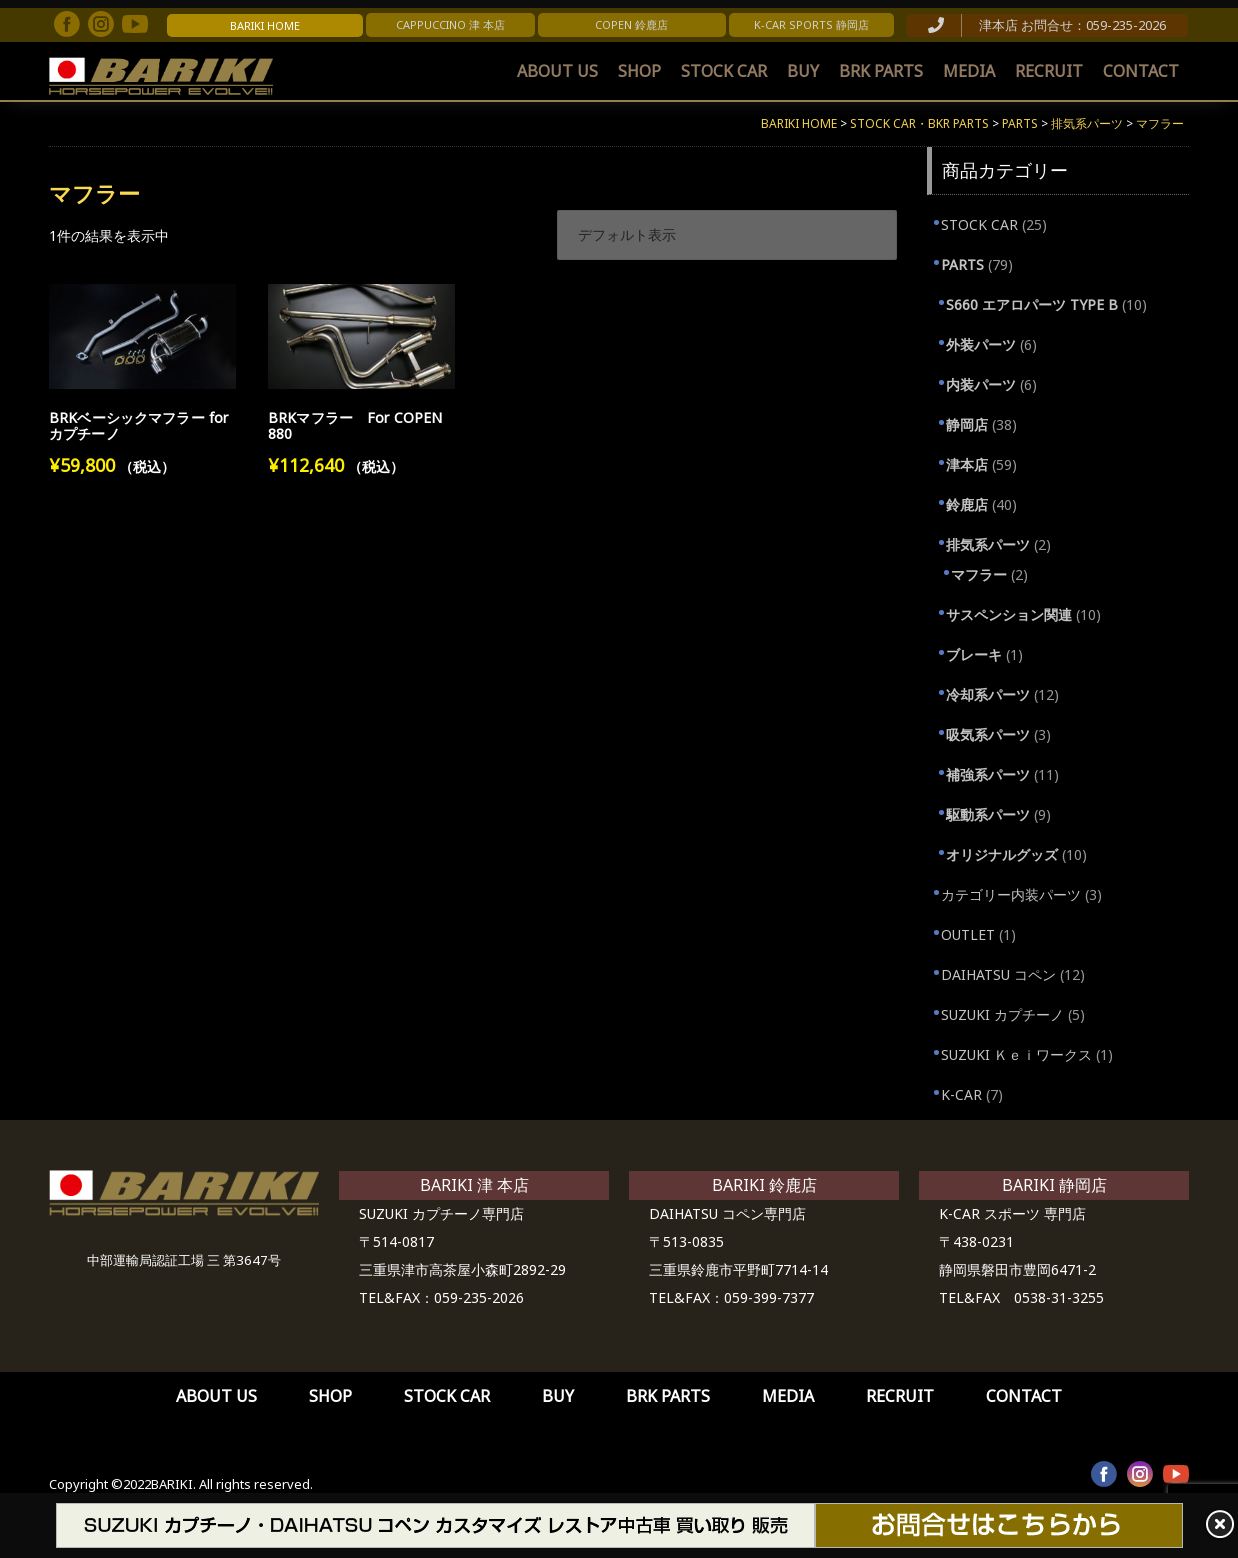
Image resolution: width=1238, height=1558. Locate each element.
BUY (803, 71)
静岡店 (967, 424)
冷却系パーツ (988, 694)
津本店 (967, 464)
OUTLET (968, 934)
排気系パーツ (988, 544)
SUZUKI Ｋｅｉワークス (1016, 1054)
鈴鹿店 (967, 504)
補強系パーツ (988, 774)
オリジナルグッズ (1002, 854)
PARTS (962, 264)
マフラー (979, 574)
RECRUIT (1049, 71)
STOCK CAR (724, 71)
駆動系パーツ (988, 814)
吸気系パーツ (988, 734)
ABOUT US (557, 71)
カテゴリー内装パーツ (1011, 894)
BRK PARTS (881, 71)
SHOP (639, 71)
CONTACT (1141, 71)
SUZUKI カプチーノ (1002, 1014)
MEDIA (969, 71)
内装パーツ (981, 384)
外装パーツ (981, 344)
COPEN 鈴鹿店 (631, 24)
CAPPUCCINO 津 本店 (450, 24)
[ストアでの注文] (727, 235)
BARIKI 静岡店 (1054, 1185)
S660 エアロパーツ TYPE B (1032, 304)
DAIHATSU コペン (998, 974)
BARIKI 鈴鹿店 (764, 1185)
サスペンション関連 (1009, 614)
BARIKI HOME (265, 25)
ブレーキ (974, 654)
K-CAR (961, 1094)
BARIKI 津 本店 (474, 1185)
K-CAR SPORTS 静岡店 (811, 24)
